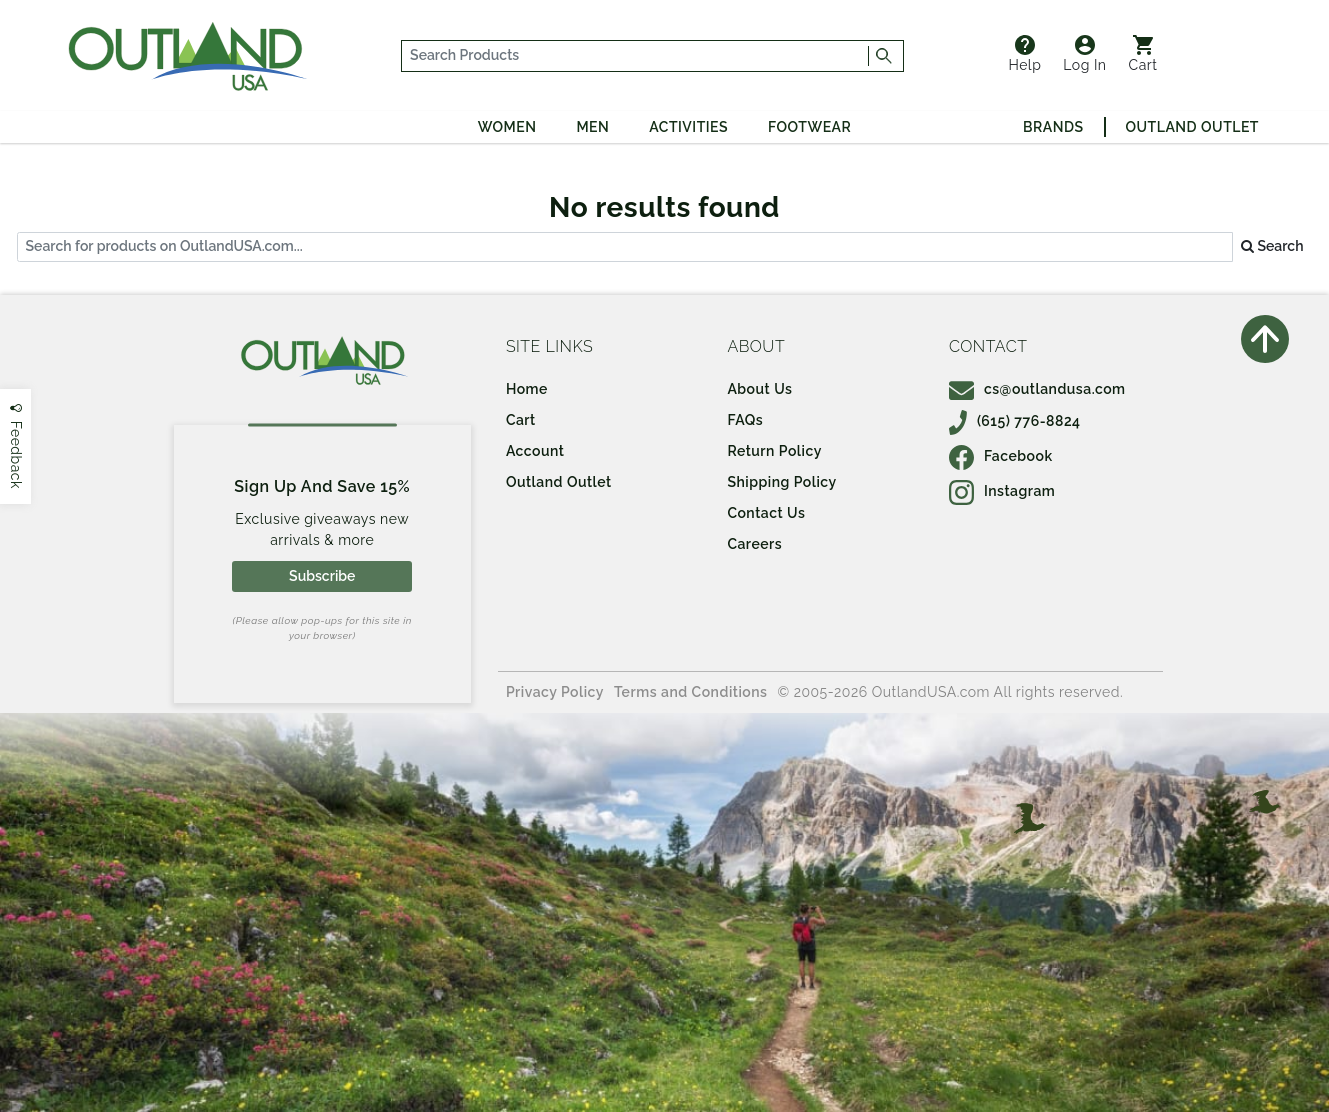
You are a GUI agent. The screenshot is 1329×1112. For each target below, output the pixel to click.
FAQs (745, 420)
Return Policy (774, 451)
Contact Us (766, 513)
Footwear (809, 127)
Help (1024, 54)
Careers (754, 544)
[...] (635, 56)
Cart (1143, 54)
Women (507, 127)
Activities (688, 127)
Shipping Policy (781, 482)
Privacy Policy (555, 692)
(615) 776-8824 (1015, 421)
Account (535, 451)
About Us (759, 389)
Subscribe (322, 576)
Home (527, 389)
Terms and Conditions (691, 692)
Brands (1053, 127)
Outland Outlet (1192, 127)
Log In (1084, 54)
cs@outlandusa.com (1037, 389)
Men (592, 127)
